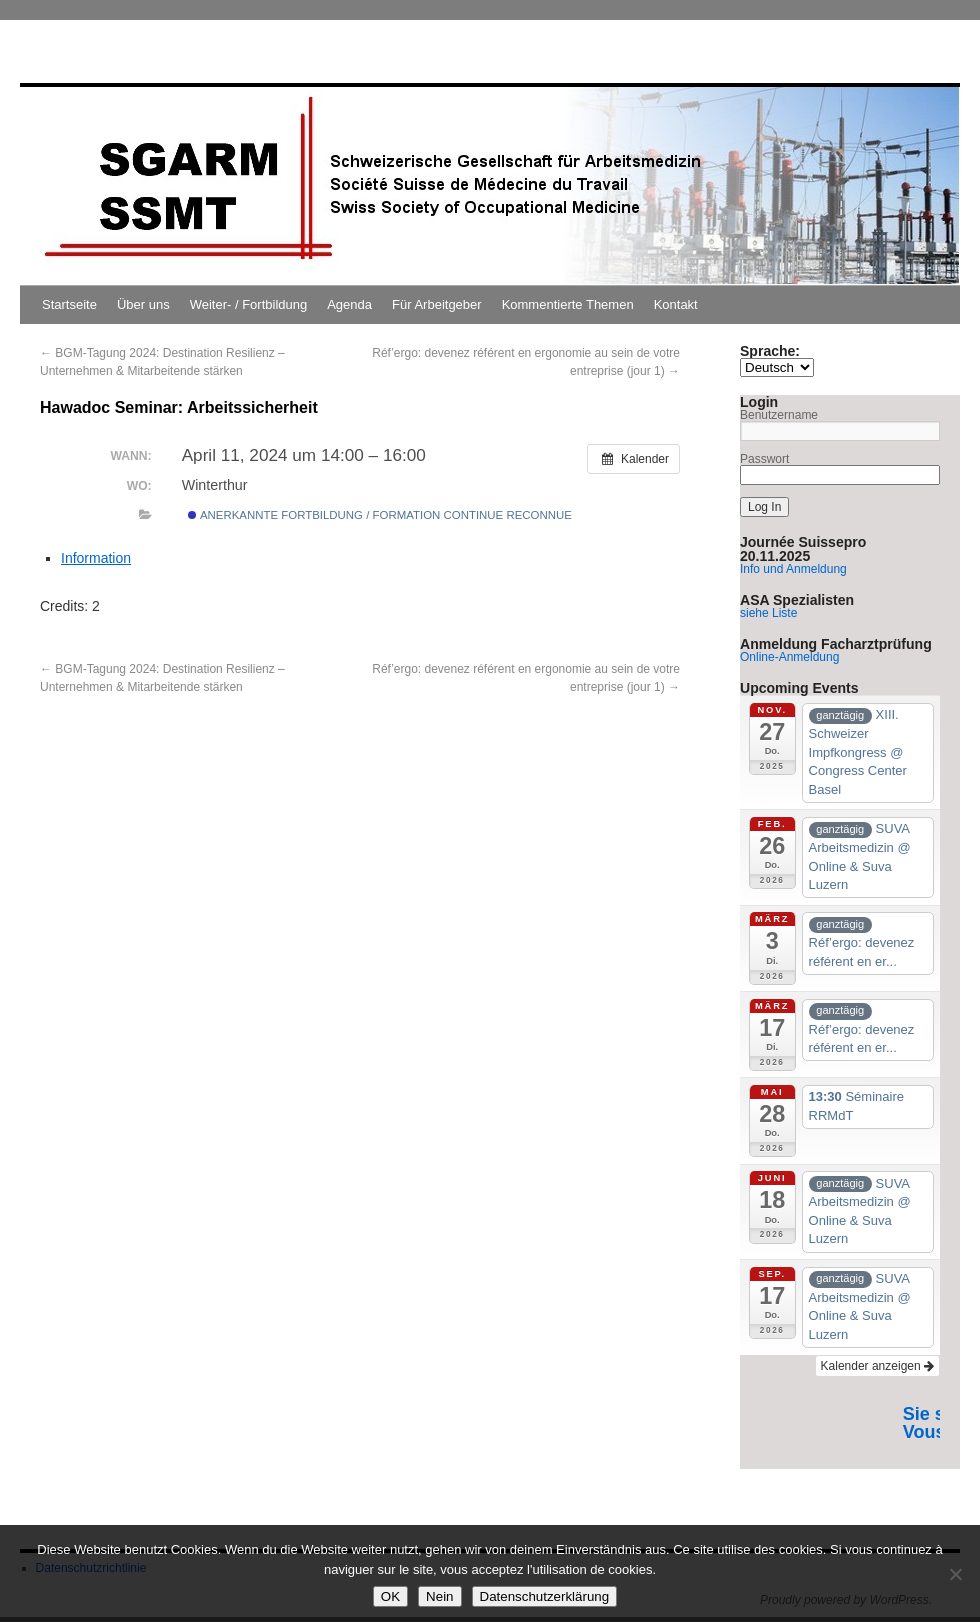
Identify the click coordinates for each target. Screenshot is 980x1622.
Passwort (764, 459)
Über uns (143, 304)
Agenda (349, 304)
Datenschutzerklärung (545, 1596)
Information (96, 558)
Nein (439, 1596)
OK (390, 1596)
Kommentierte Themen (568, 304)
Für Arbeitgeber (437, 304)
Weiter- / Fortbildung (249, 304)
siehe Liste (768, 613)
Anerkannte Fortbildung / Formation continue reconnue (380, 515)
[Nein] (955, 1574)
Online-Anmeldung (789, 657)
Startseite (69, 304)
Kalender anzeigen (877, 1366)
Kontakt (676, 304)
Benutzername (779, 415)
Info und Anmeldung (793, 569)
